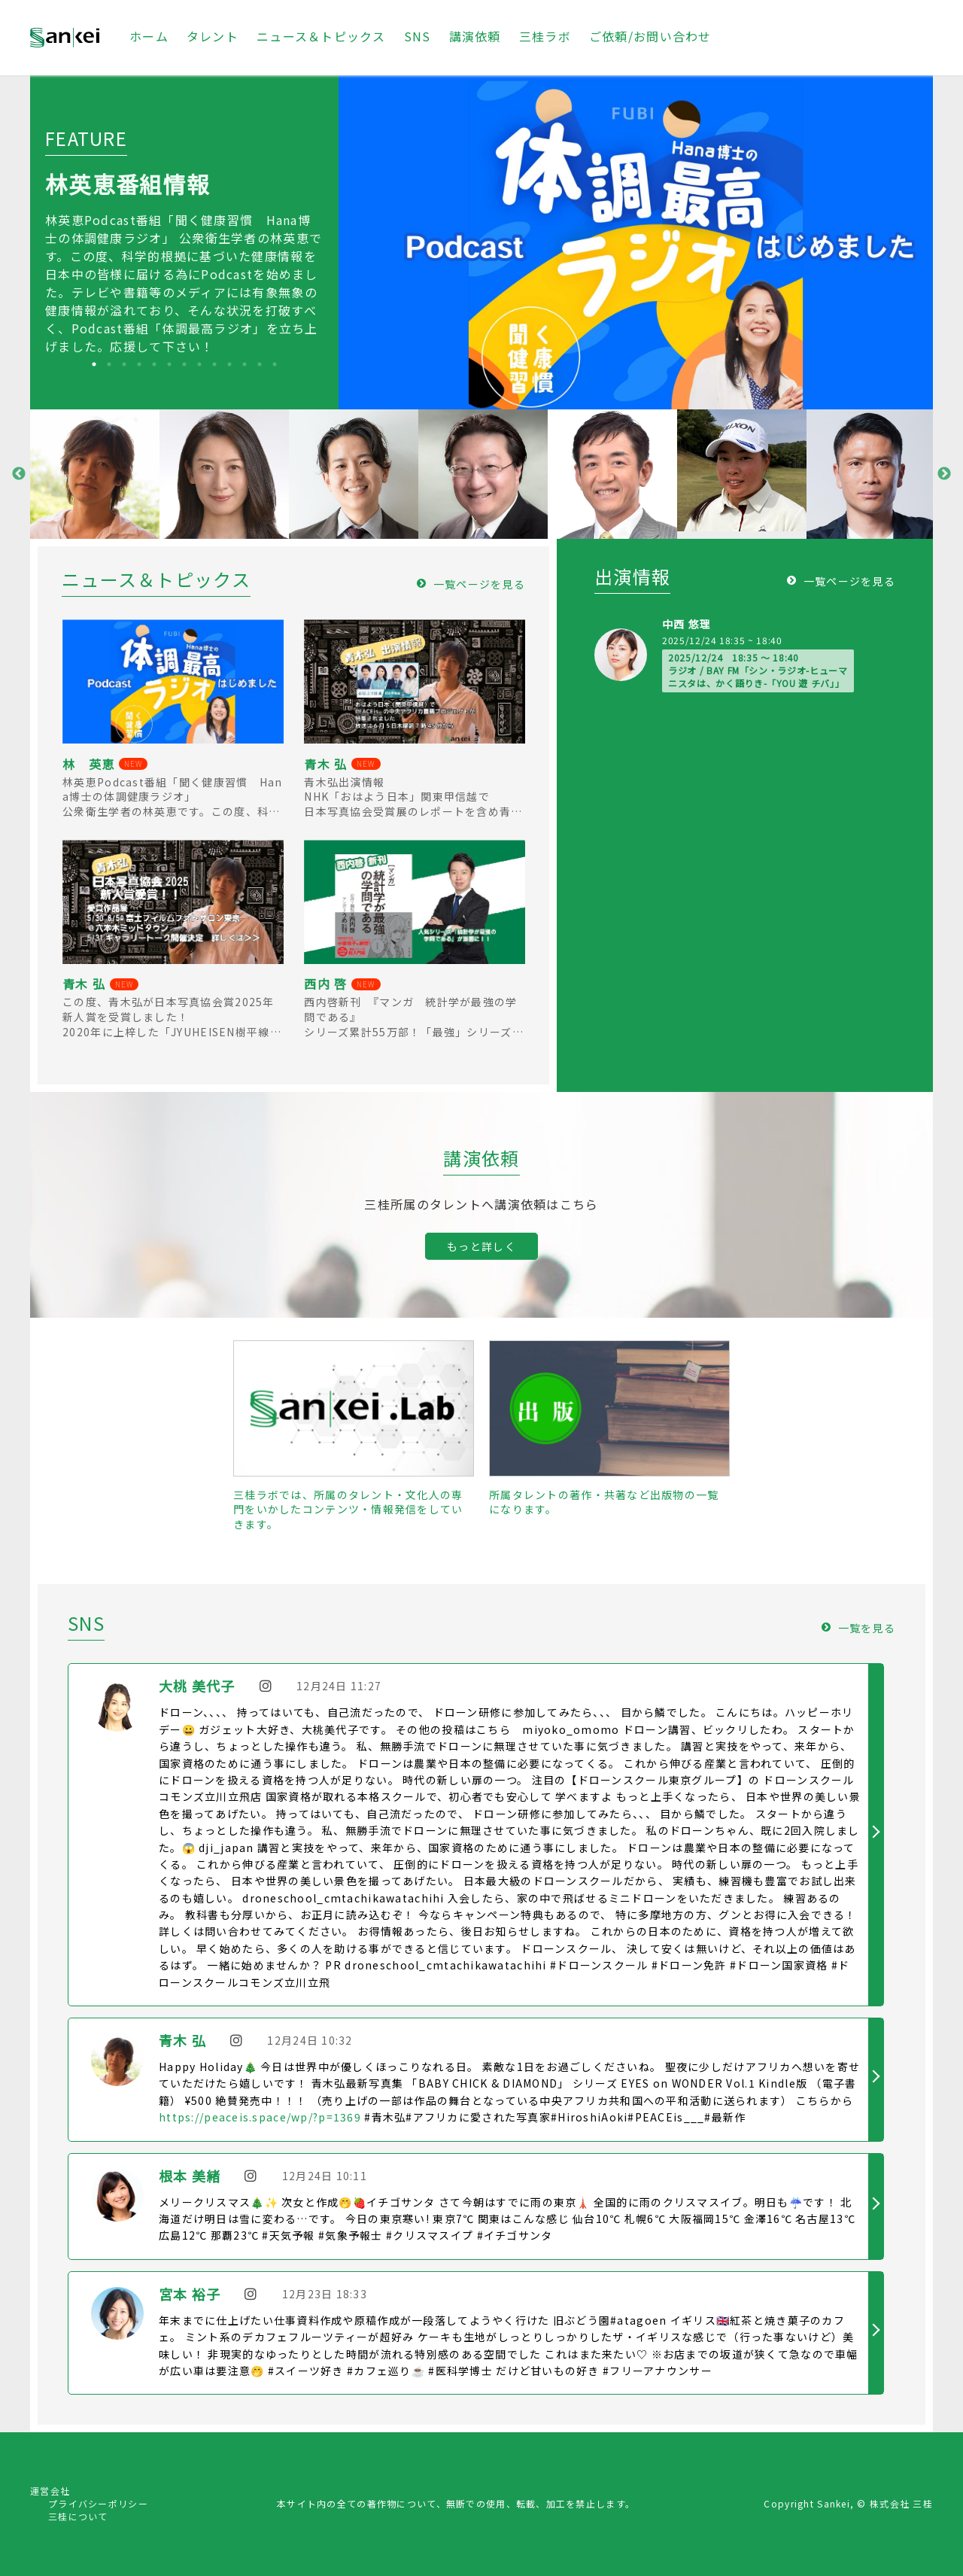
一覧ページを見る (479, 584)
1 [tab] (94, 364)
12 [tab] (259, 364)
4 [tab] (139, 364)
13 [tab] (274, 364)
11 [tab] (244, 364)
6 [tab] (169, 364)
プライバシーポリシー (98, 2503)
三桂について (78, 2516)
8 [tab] (199, 364)
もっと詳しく (481, 1246)
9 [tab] (214, 364)
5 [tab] (154, 364)
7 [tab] (184, 364)
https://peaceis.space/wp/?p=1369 (260, 2116)
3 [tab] (124, 364)
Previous (18, 474)
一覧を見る (866, 1628)
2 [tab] (109, 364)
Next (944, 474)
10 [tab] (229, 364)
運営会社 (50, 2490)
